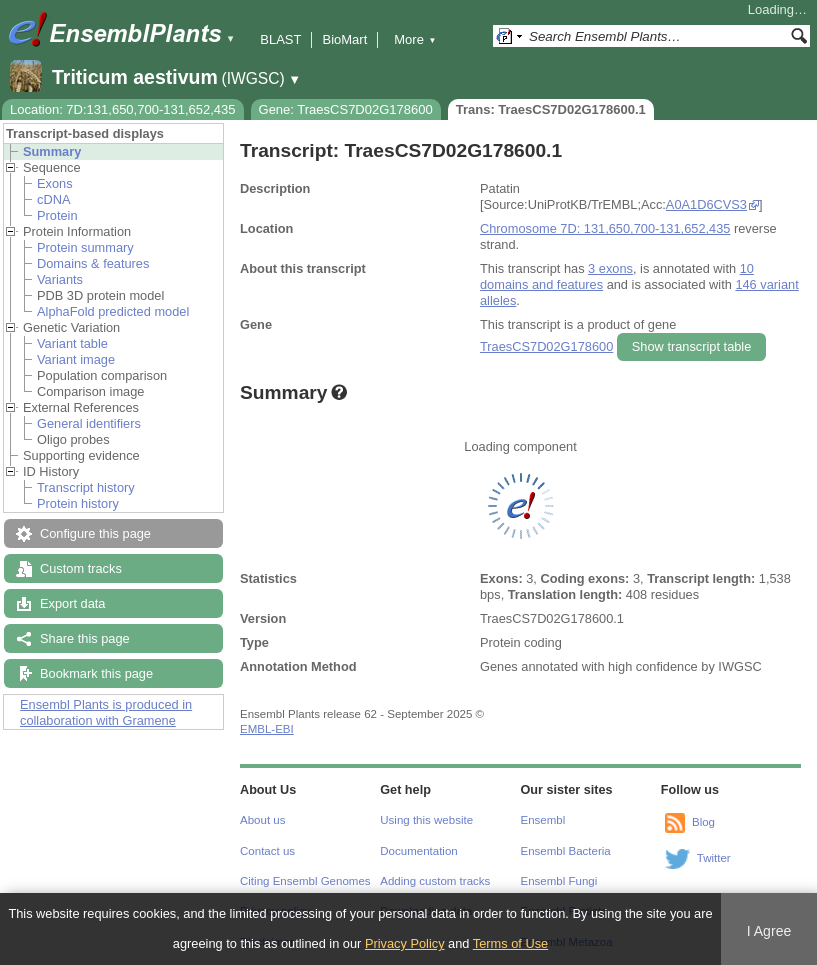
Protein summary (85, 247)
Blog (703, 822)
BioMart (344, 39)
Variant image (76, 359)
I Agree (769, 931)
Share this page (85, 638)
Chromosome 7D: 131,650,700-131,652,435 (605, 228)
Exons (55, 183)
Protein (57, 215)
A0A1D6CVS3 (706, 204)
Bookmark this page (96, 673)
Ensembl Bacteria (566, 851)
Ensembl (543, 820)
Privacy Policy (405, 943)
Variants (60, 279)
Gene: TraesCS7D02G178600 (346, 109)
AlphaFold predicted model (113, 311)
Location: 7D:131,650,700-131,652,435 (123, 109)
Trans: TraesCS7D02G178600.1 (551, 109)
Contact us (267, 851)
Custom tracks (81, 568)
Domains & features (93, 263)
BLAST (280, 39)
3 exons (610, 268)
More (415, 39)
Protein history (78, 503)
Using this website (426, 820)
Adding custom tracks (435, 881)
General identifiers (89, 423)
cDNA (53, 199)
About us (262, 820)
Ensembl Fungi (559, 881)
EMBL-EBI (267, 729)
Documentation (418, 851)
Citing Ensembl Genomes (305, 881)
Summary (52, 151)
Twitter (714, 858)
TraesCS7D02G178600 (546, 346)
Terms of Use (510, 943)
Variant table (72, 343)
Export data (72, 603)
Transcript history (86, 487)
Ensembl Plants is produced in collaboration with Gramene (106, 712)
